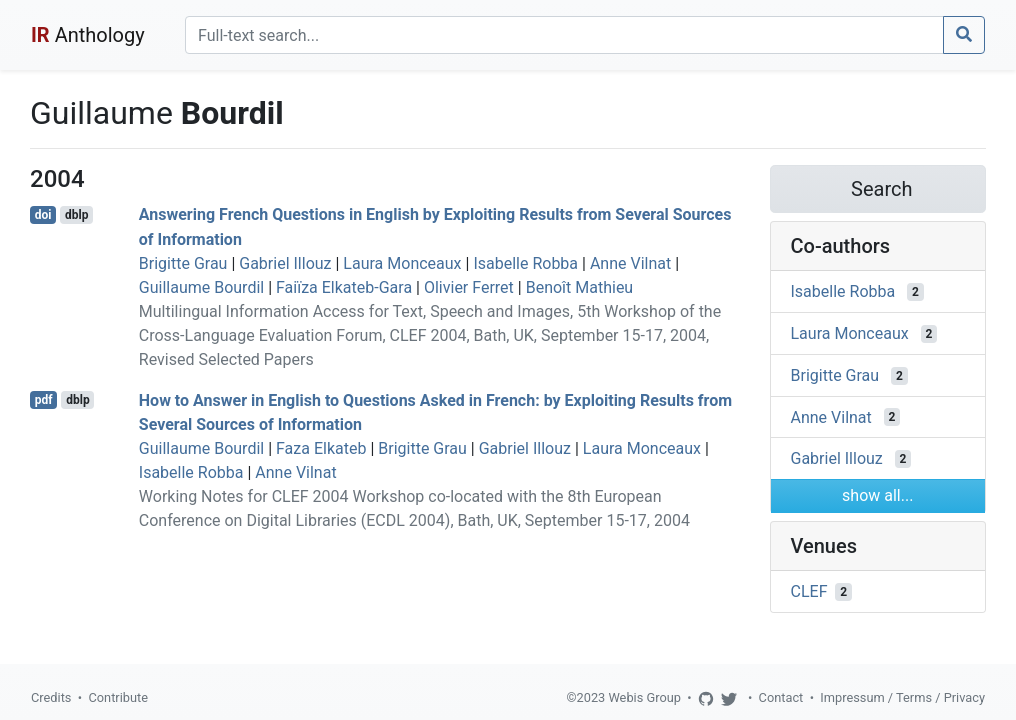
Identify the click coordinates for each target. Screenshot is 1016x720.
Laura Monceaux (402, 263)
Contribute (118, 697)
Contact (781, 697)
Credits (51, 697)
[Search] (564, 35)
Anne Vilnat (630, 263)
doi (43, 215)
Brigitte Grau (183, 263)
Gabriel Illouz (285, 263)
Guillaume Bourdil (201, 287)
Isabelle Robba (525, 263)
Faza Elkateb (321, 448)
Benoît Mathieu (580, 287)
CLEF (809, 591)
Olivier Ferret (469, 287)
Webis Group (644, 697)
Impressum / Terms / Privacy (902, 697)
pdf (44, 400)
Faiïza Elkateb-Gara (344, 287)
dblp (76, 215)
